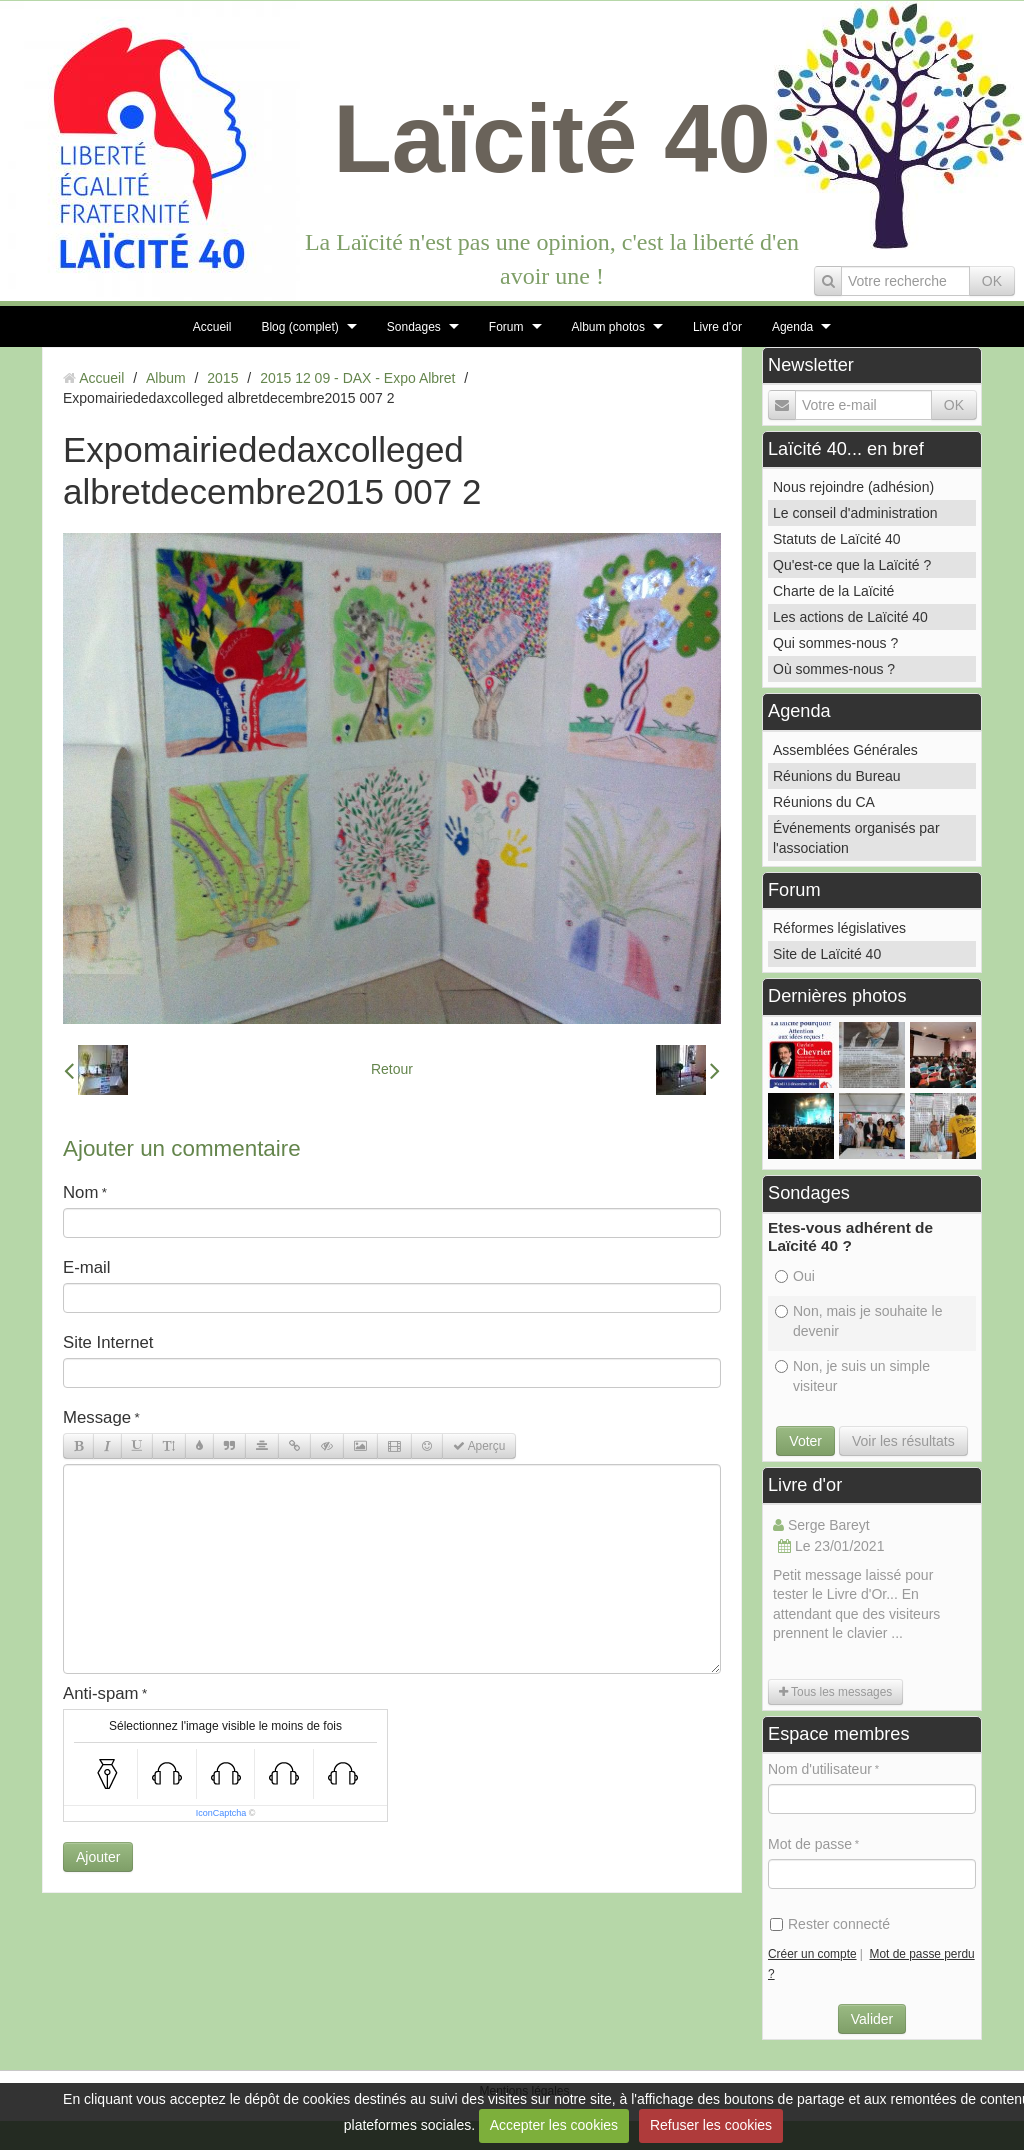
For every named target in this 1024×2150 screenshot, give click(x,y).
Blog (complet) (299, 327)
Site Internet (108, 1342)
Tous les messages (835, 1692)
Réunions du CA (824, 802)
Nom (80, 1192)
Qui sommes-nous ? (835, 643)
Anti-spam (101, 1693)
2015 (222, 378)
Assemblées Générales (845, 750)
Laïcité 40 (552, 138)
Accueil (212, 327)
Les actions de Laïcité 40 (850, 617)
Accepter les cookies (554, 2125)
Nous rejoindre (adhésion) (853, 487)
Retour (392, 1069)
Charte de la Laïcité (833, 591)
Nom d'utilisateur (820, 1769)
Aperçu (479, 1446)
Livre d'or (717, 327)
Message (97, 1417)
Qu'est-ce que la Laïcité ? (852, 565)
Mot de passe (810, 1844)
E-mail (87, 1267)
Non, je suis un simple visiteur (852, 1376)
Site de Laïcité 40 (827, 954)
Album (166, 378)
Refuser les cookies (711, 2125)
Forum (506, 327)
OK (992, 281)
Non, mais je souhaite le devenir (858, 1321)
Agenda (792, 327)
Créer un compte (812, 1954)
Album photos (608, 327)
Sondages (414, 327)
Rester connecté (830, 1924)
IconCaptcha (221, 1813)
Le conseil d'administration (855, 513)
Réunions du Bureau (837, 776)
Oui (795, 1276)
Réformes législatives (839, 928)
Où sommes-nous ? (834, 669)
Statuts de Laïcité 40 (837, 539)
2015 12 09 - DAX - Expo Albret (357, 378)
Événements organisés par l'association (856, 838)
